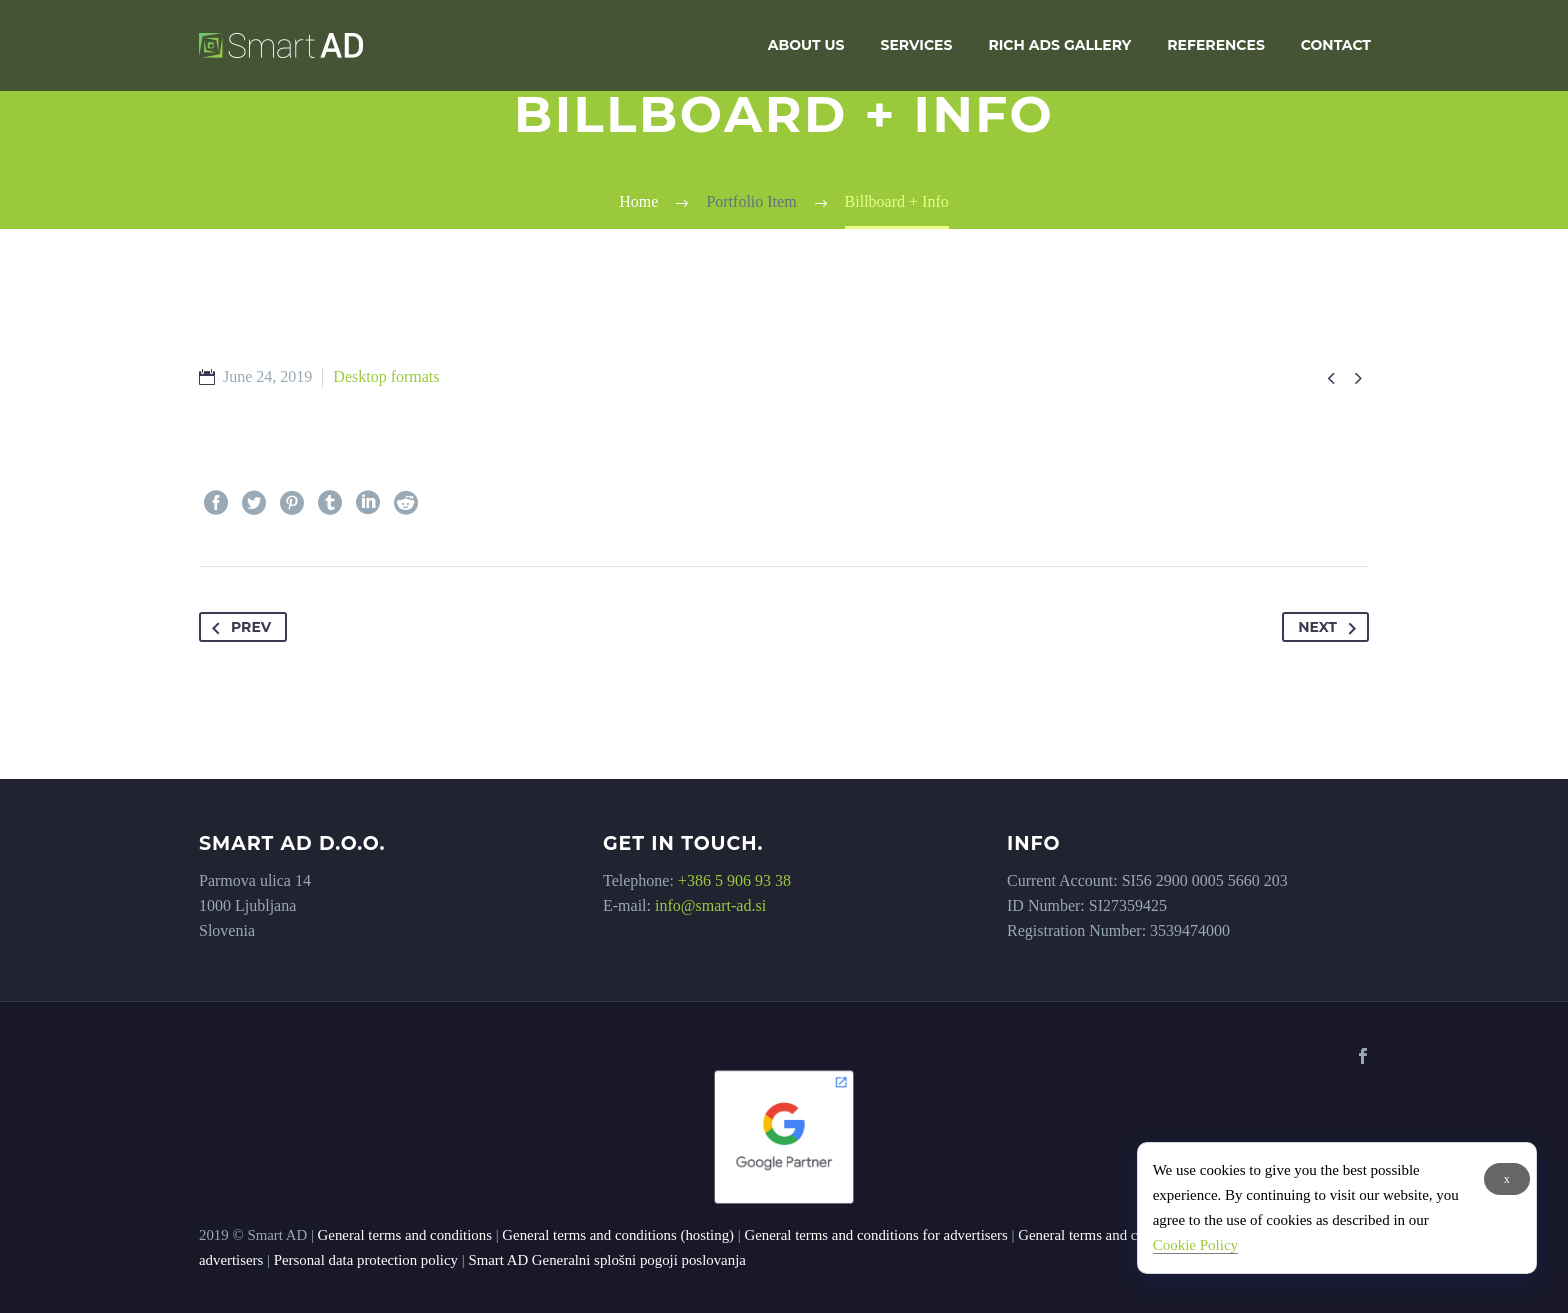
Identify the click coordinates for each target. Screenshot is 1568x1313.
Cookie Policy (1195, 1245)
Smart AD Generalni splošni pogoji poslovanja (606, 1260)
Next (1331, 627)
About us (806, 45)
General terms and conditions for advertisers (875, 1235)
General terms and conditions (405, 1235)
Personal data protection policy (366, 1260)
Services (917, 45)
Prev (237, 627)
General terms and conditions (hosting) (618, 1235)
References (1215, 45)
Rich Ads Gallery (1059, 45)
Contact (1336, 45)
